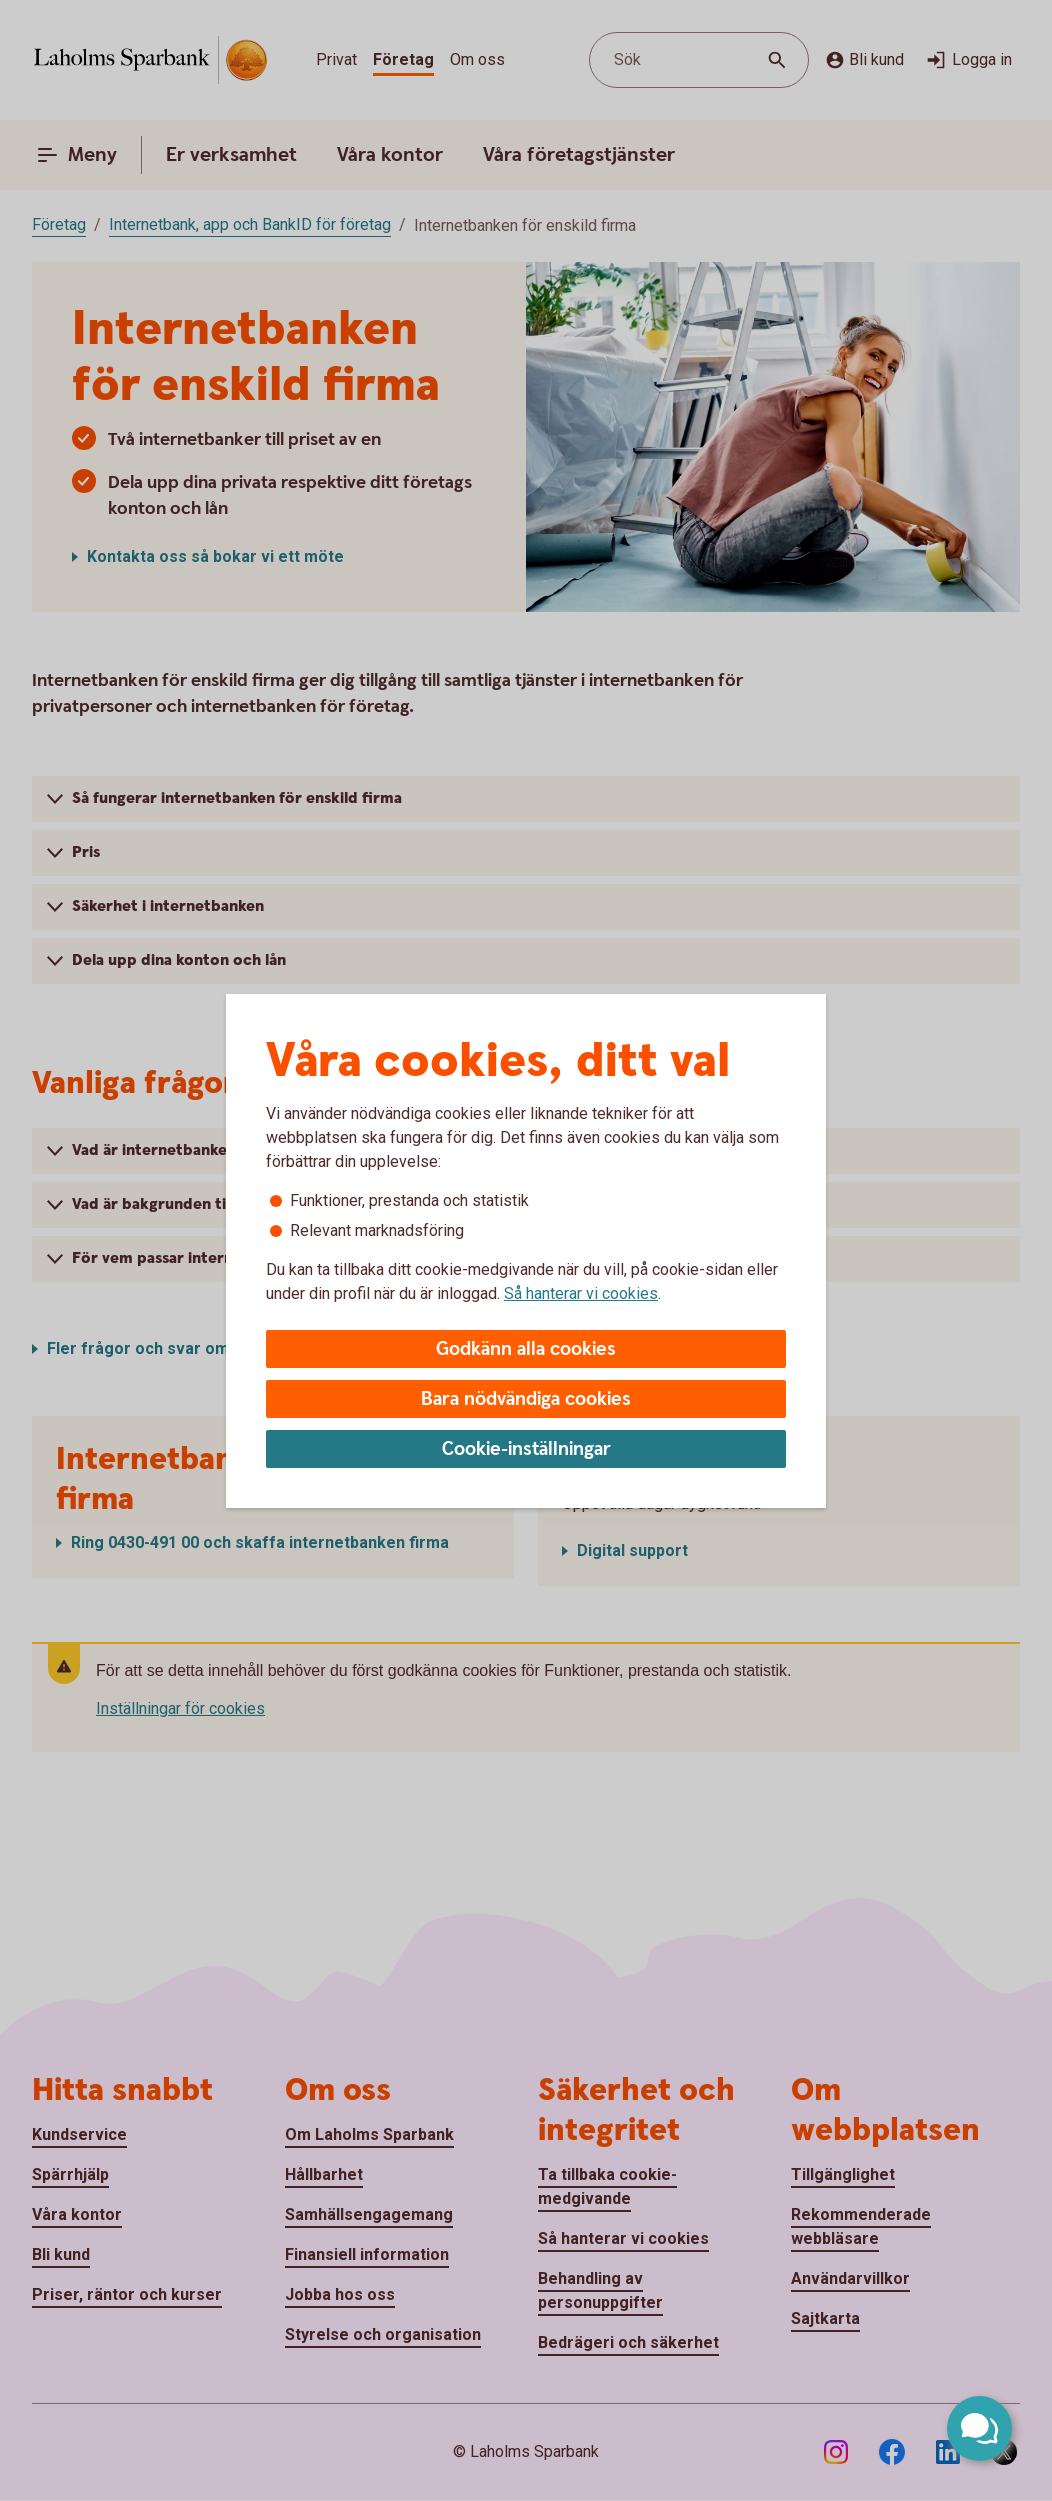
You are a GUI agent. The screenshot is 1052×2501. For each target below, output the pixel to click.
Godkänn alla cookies (526, 1349)
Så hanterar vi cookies (581, 1293)
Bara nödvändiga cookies (526, 1399)
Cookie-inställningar (526, 1449)
